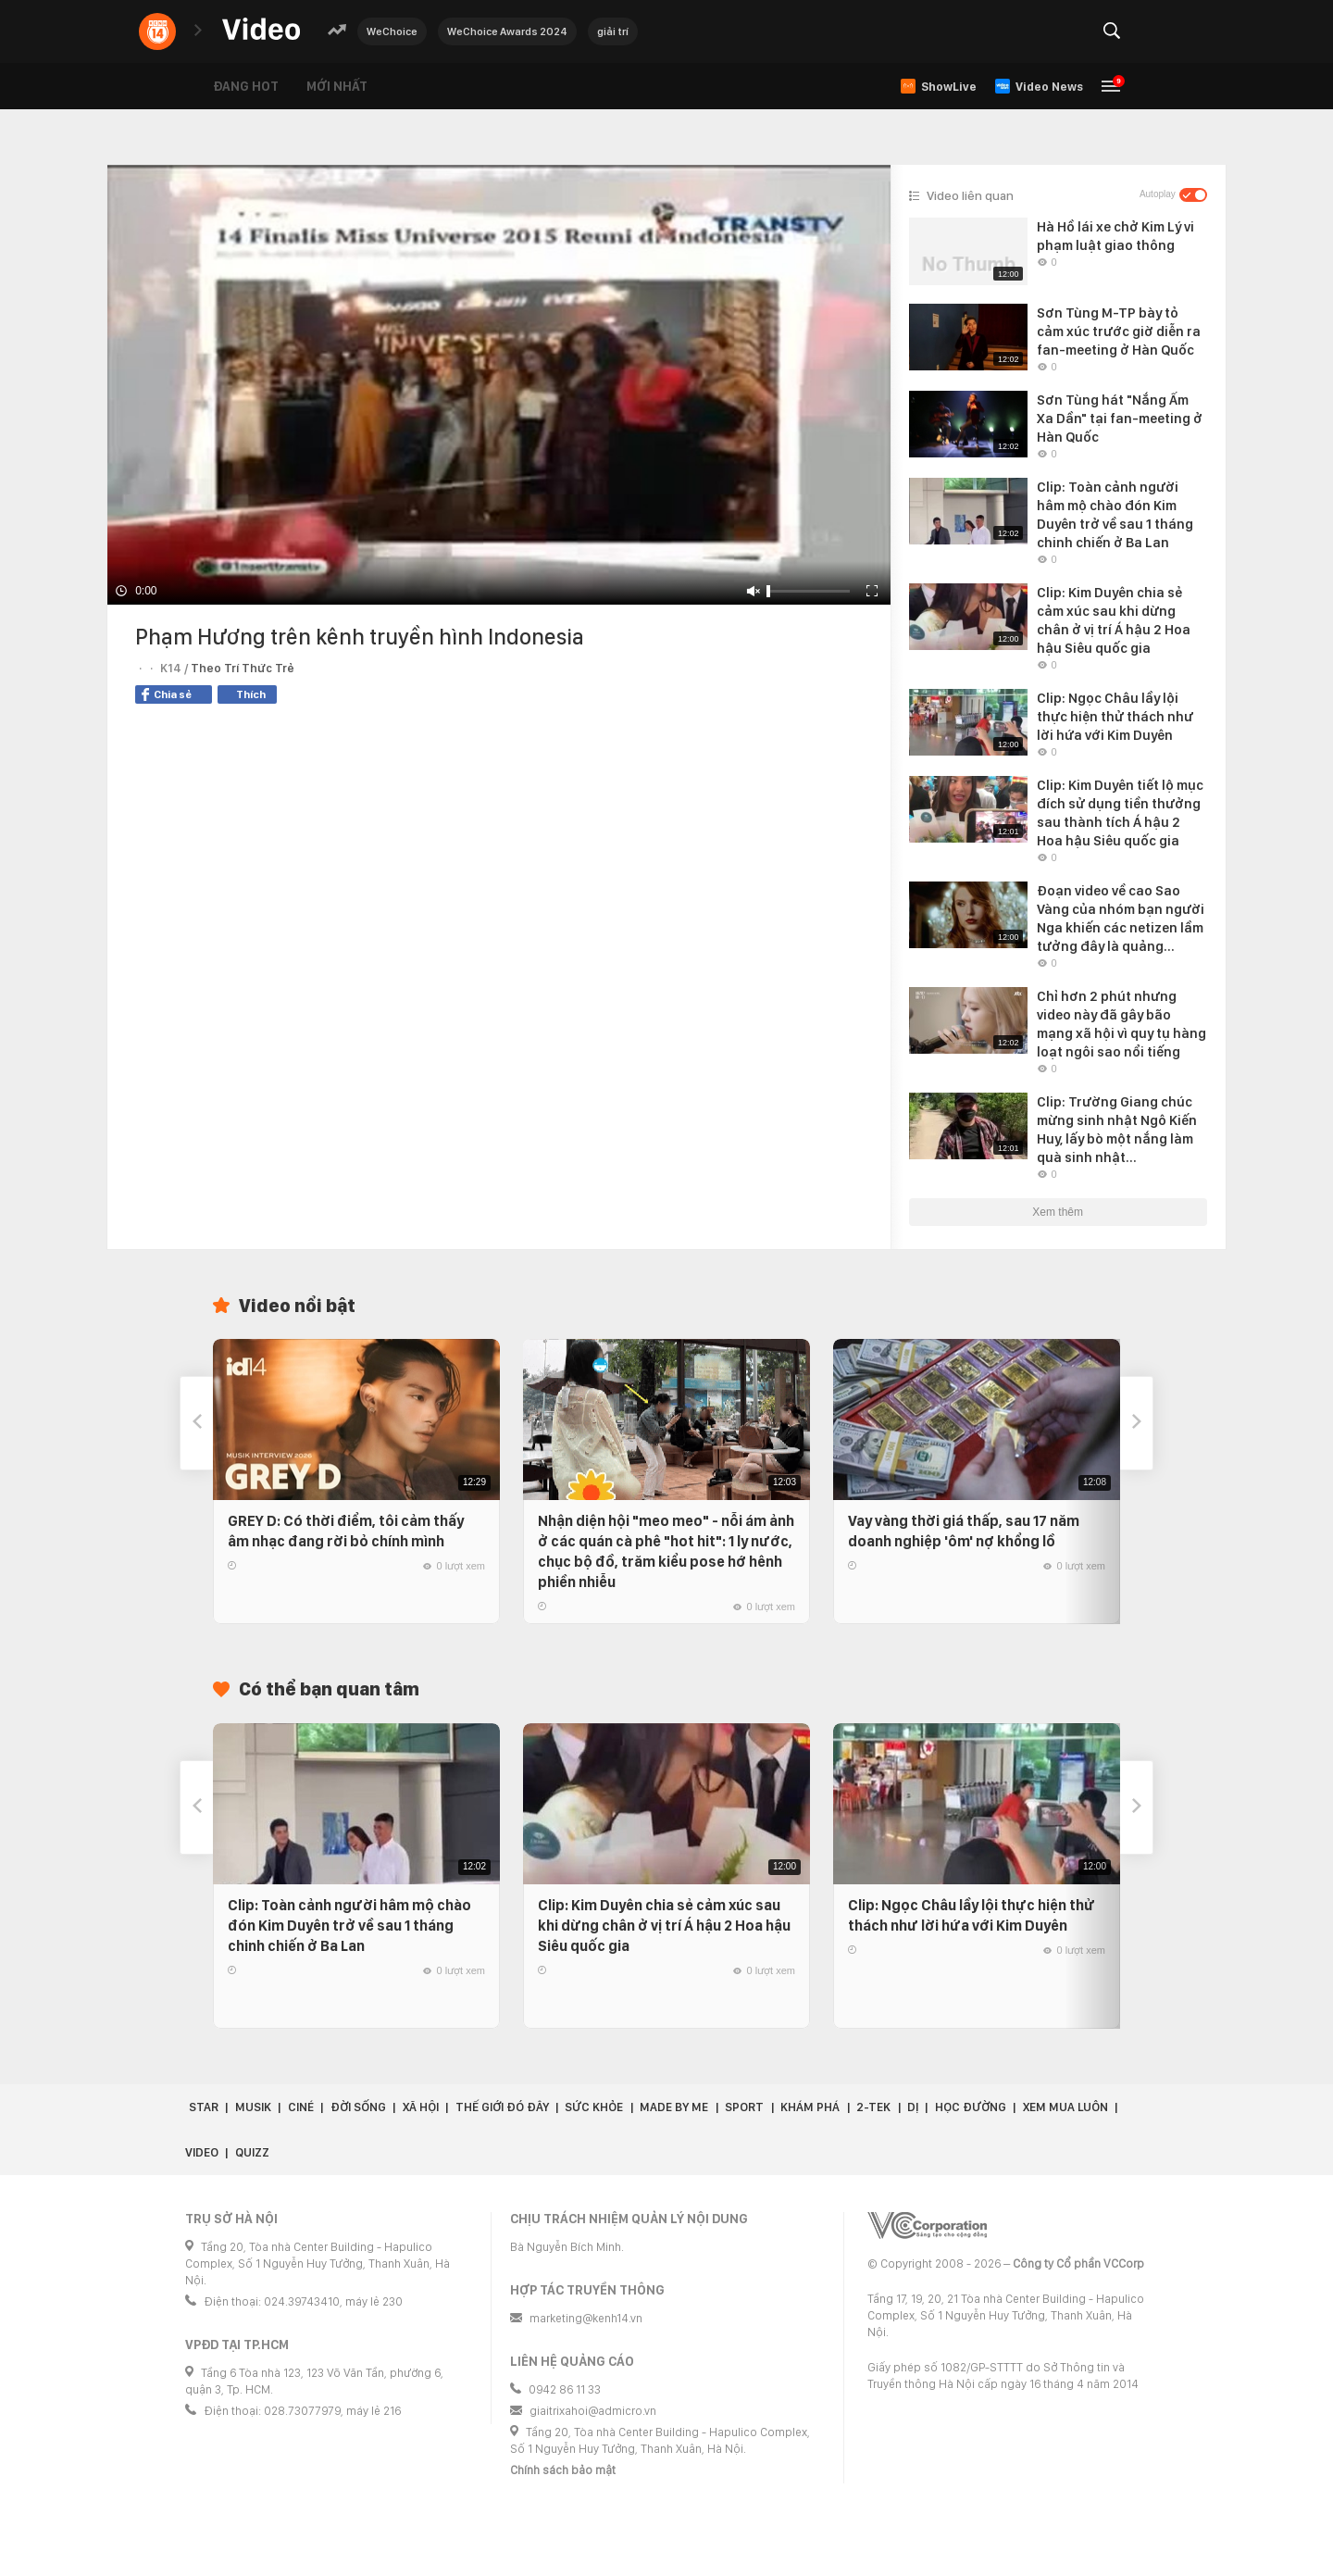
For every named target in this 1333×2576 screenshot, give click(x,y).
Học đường (970, 2107)
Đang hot (246, 86)
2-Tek (873, 2107)
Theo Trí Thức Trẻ (242, 668)
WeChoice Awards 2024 (507, 31)
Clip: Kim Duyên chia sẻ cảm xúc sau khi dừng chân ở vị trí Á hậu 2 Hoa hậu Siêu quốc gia (664, 1925)
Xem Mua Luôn (1065, 2107)
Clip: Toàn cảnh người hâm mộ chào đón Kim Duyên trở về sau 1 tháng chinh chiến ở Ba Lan (349, 1925)
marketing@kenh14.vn (585, 2318)
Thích (251, 694)
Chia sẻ (167, 694)
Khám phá (810, 2107)
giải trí (613, 31)
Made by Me (674, 2107)
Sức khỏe (594, 2107)
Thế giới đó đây (502, 2107)
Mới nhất (337, 86)
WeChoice (392, 31)
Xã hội (421, 2107)
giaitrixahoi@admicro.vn (592, 2411)
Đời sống (358, 2107)
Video (201, 2152)
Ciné (301, 2107)
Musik (253, 2107)
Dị (912, 2107)
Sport (744, 2107)
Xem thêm (1057, 1212)
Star (203, 2107)
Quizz (252, 2152)
